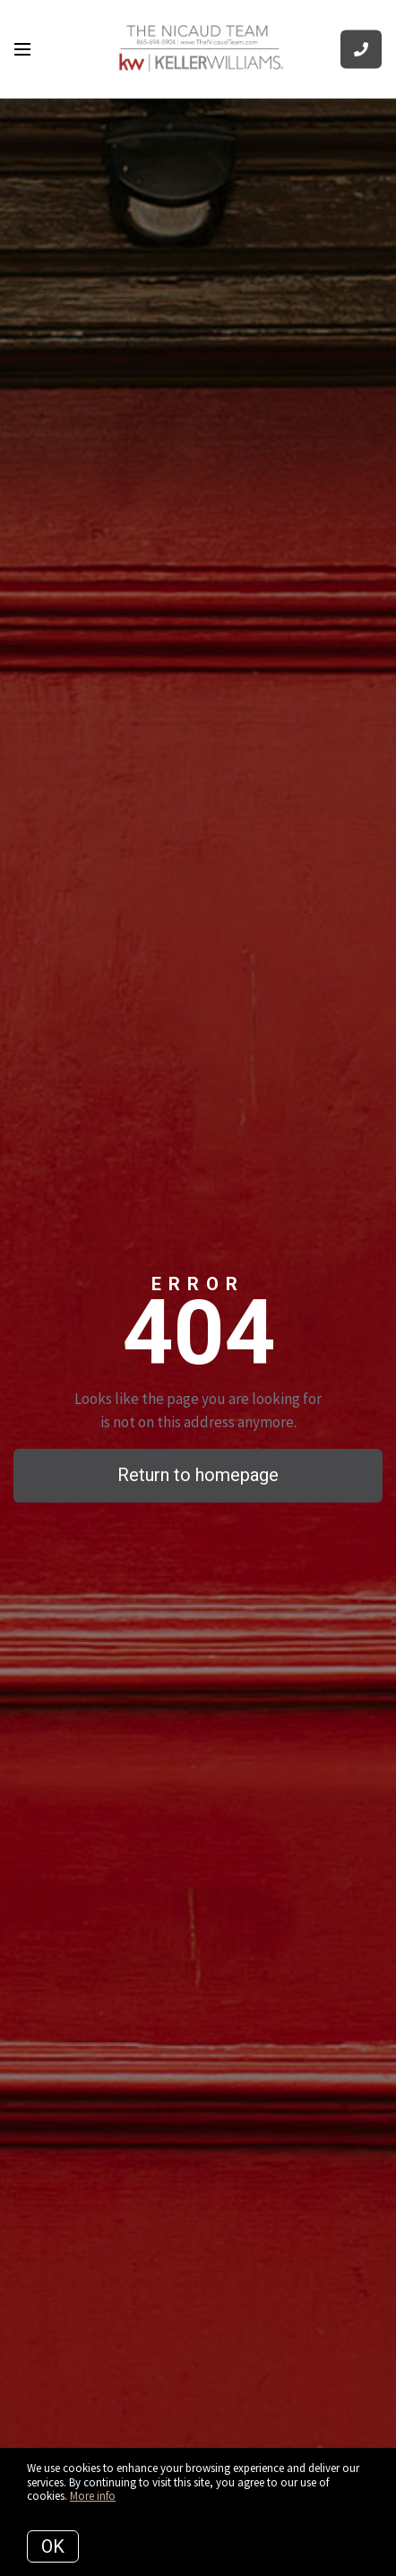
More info (93, 2495)
